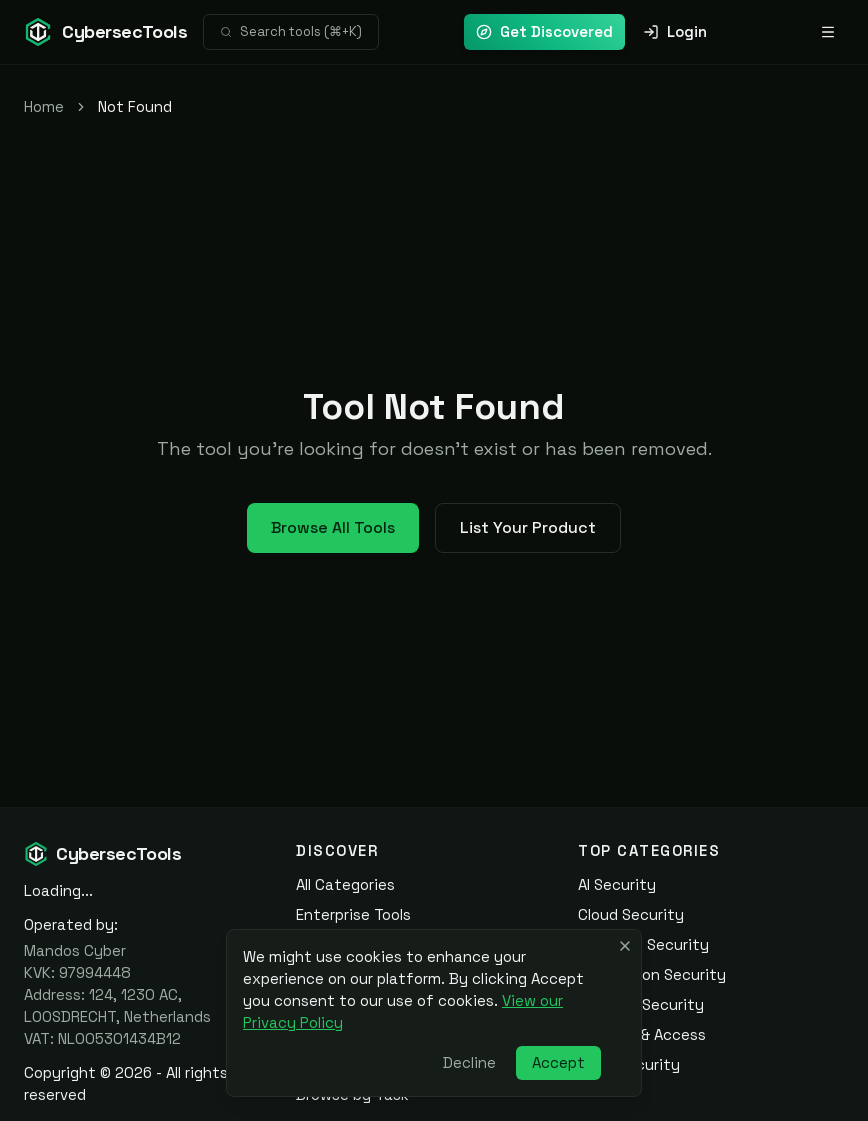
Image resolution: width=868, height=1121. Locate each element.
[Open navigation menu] (828, 32)
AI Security (617, 884)
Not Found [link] (135, 106)
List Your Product (528, 527)
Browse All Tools (333, 527)
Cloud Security (631, 914)
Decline (469, 1062)
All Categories (345, 884)
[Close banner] (625, 946)
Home (44, 106)
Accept (558, 1062)
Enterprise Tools (353, 914)
